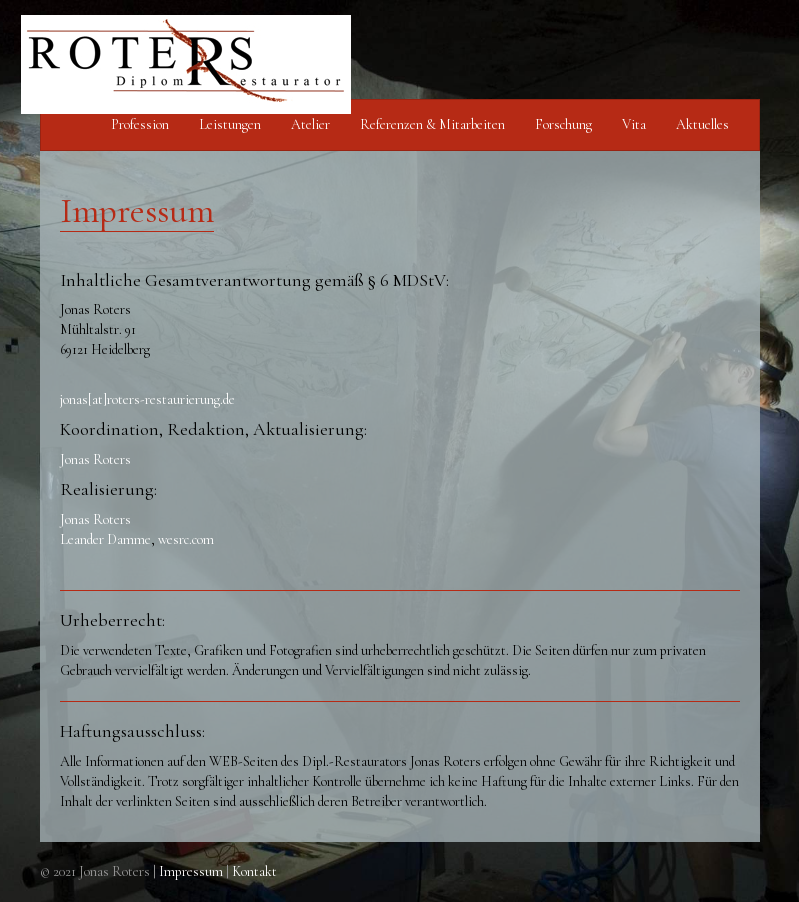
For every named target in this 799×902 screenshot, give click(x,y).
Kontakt (254, 871)
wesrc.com (186, 539)
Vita (634, 124)
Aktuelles (702, 124)
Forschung (563, 124)
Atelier (310, 124)
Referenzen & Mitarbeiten (432, 124)
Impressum (191, 871)
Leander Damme (105, 539)
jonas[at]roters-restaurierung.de (147, 399)
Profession (140, 124)
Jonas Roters (95, 459)
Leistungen (230, 124)
